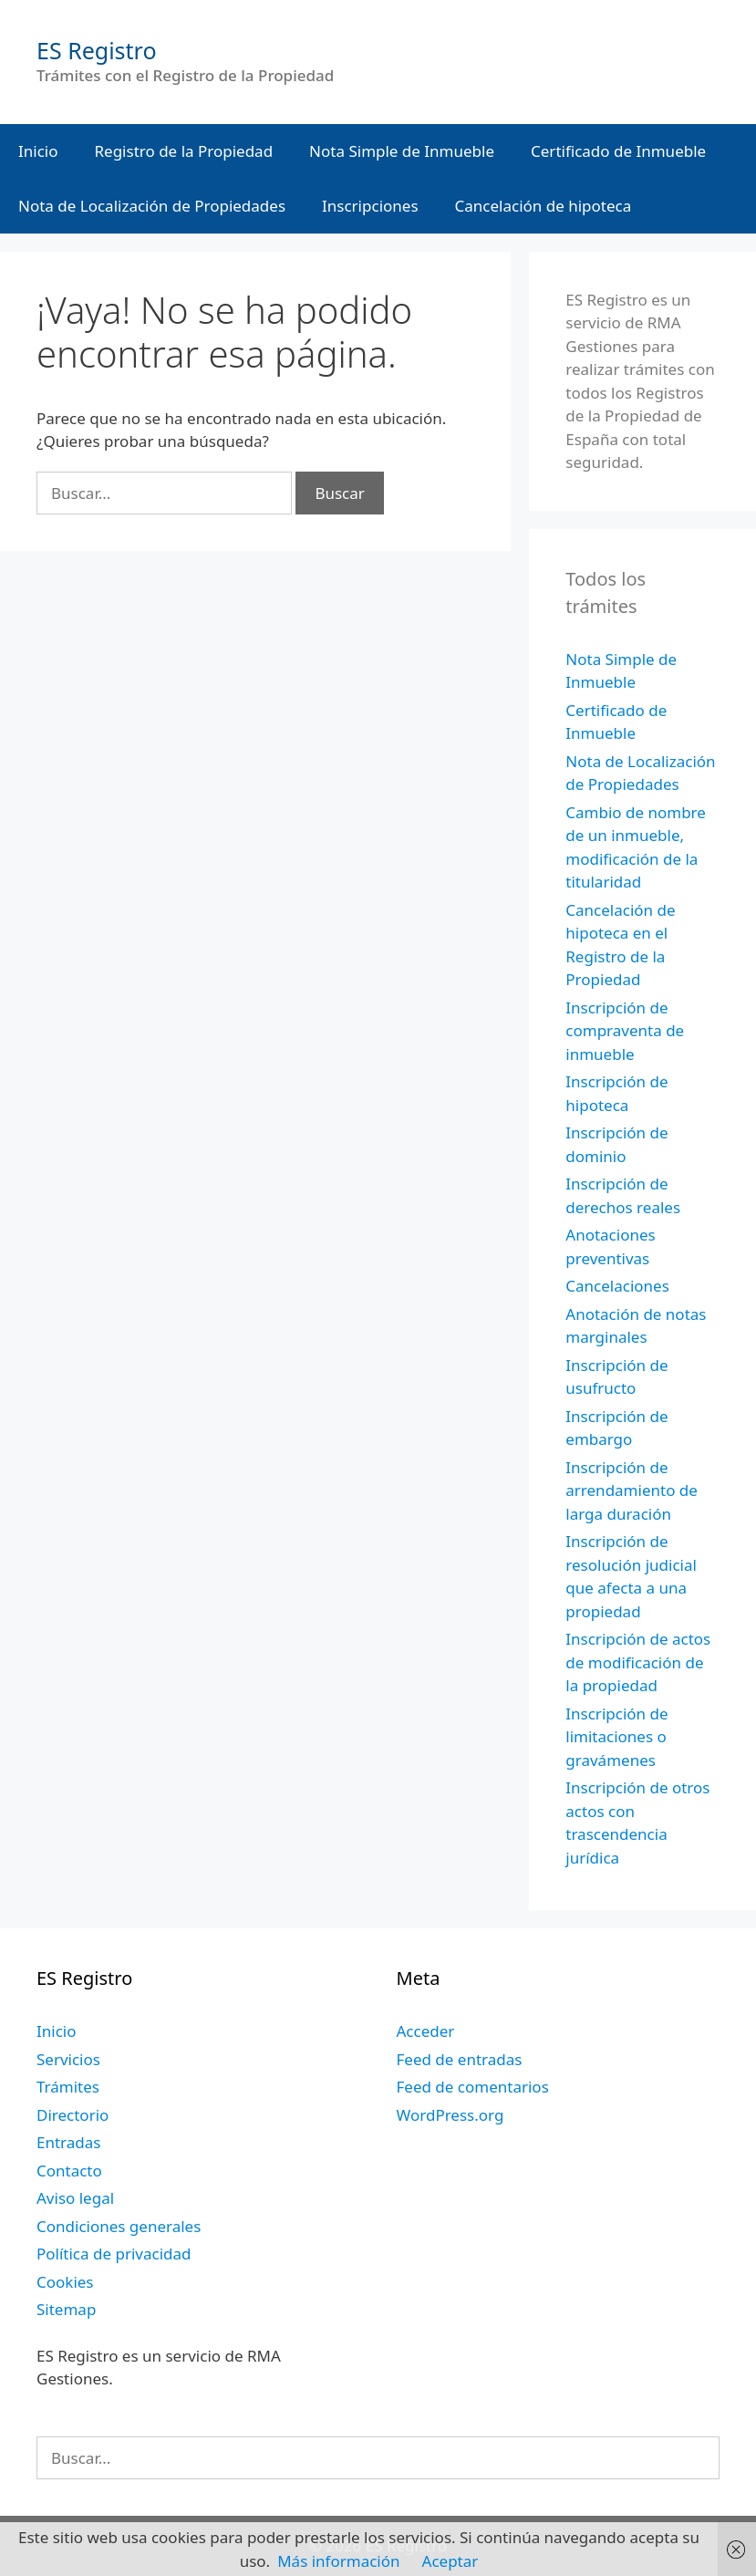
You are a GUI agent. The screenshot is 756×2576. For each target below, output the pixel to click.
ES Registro (96, 50)
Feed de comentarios (473, 2086)
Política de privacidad (113, 2253)
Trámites (67, 2086)
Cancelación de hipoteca (543, 205)
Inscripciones (370, 205)
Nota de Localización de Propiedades (151, 205)
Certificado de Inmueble (618, 150)
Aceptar (450, 2560)
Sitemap (66, 2309)
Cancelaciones (617, 1285)
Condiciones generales (118, 2226)
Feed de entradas (460, 2059)
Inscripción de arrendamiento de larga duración (631, 1490)
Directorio (72, 2114)
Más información (338, 2560)
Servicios (68, 2059)
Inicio (38, 150)
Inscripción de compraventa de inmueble (624, 1031)
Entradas (68, 2142)
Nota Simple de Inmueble (401, 150)
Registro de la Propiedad (184, 150)
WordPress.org (450, 2114)
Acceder (426, 2030)
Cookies (65, 2281)
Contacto (69, 2170)
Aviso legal (75, 2197)
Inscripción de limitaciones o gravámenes (616, 1737)
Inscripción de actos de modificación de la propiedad (637, 1662)
